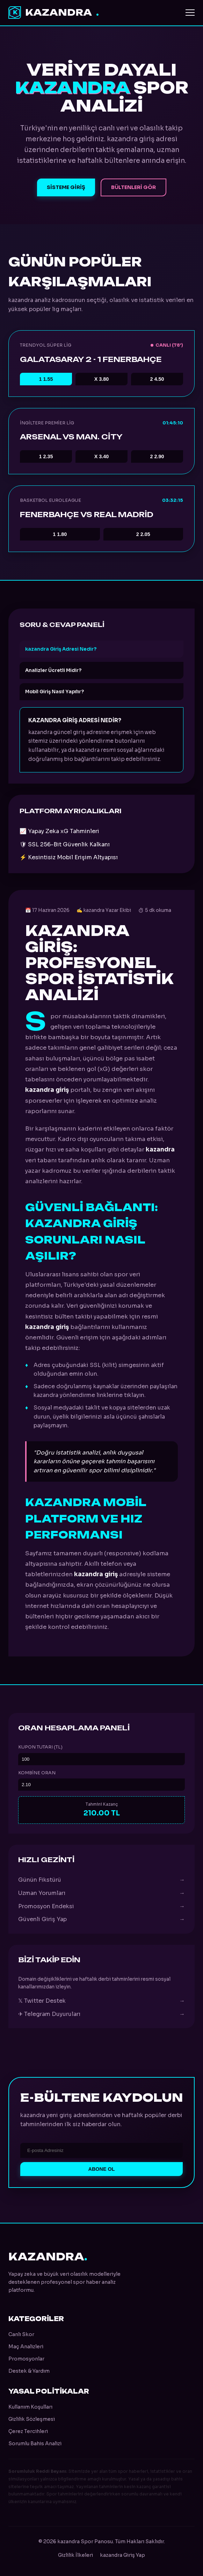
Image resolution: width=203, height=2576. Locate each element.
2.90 (157, 456)
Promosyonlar (26, 2359)
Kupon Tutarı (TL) (40, 1747)
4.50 (157, 379)
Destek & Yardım (29, 2371)
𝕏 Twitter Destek (101, 2000)
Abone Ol (101, 2169)
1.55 (46, 379)
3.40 (101, 456)
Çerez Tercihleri (28, 2431)
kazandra (53, 13)
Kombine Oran (37, 1773)
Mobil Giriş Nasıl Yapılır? (54, 692)
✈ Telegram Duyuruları (101, 2014)
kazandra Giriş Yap (122, 2555)
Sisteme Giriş (66, 187)
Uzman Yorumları (101, 1893)
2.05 (143, 534)
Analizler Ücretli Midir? (53, 670)
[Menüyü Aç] (190, 12)
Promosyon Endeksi (101, 1906)
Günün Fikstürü (101, 1879)
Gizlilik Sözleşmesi (31, 2419)
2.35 (46, 456)
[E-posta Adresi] (101, 2150)
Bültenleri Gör (133, 187)
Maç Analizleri (25, 2346)
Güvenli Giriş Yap (101, 1919)
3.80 (101, 379)
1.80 (60, 534)
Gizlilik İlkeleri (75, 2555)
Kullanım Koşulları (30, 2407)
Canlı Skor (21, 2334)
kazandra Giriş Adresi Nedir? (60, 649)
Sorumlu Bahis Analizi (34, 2443)
